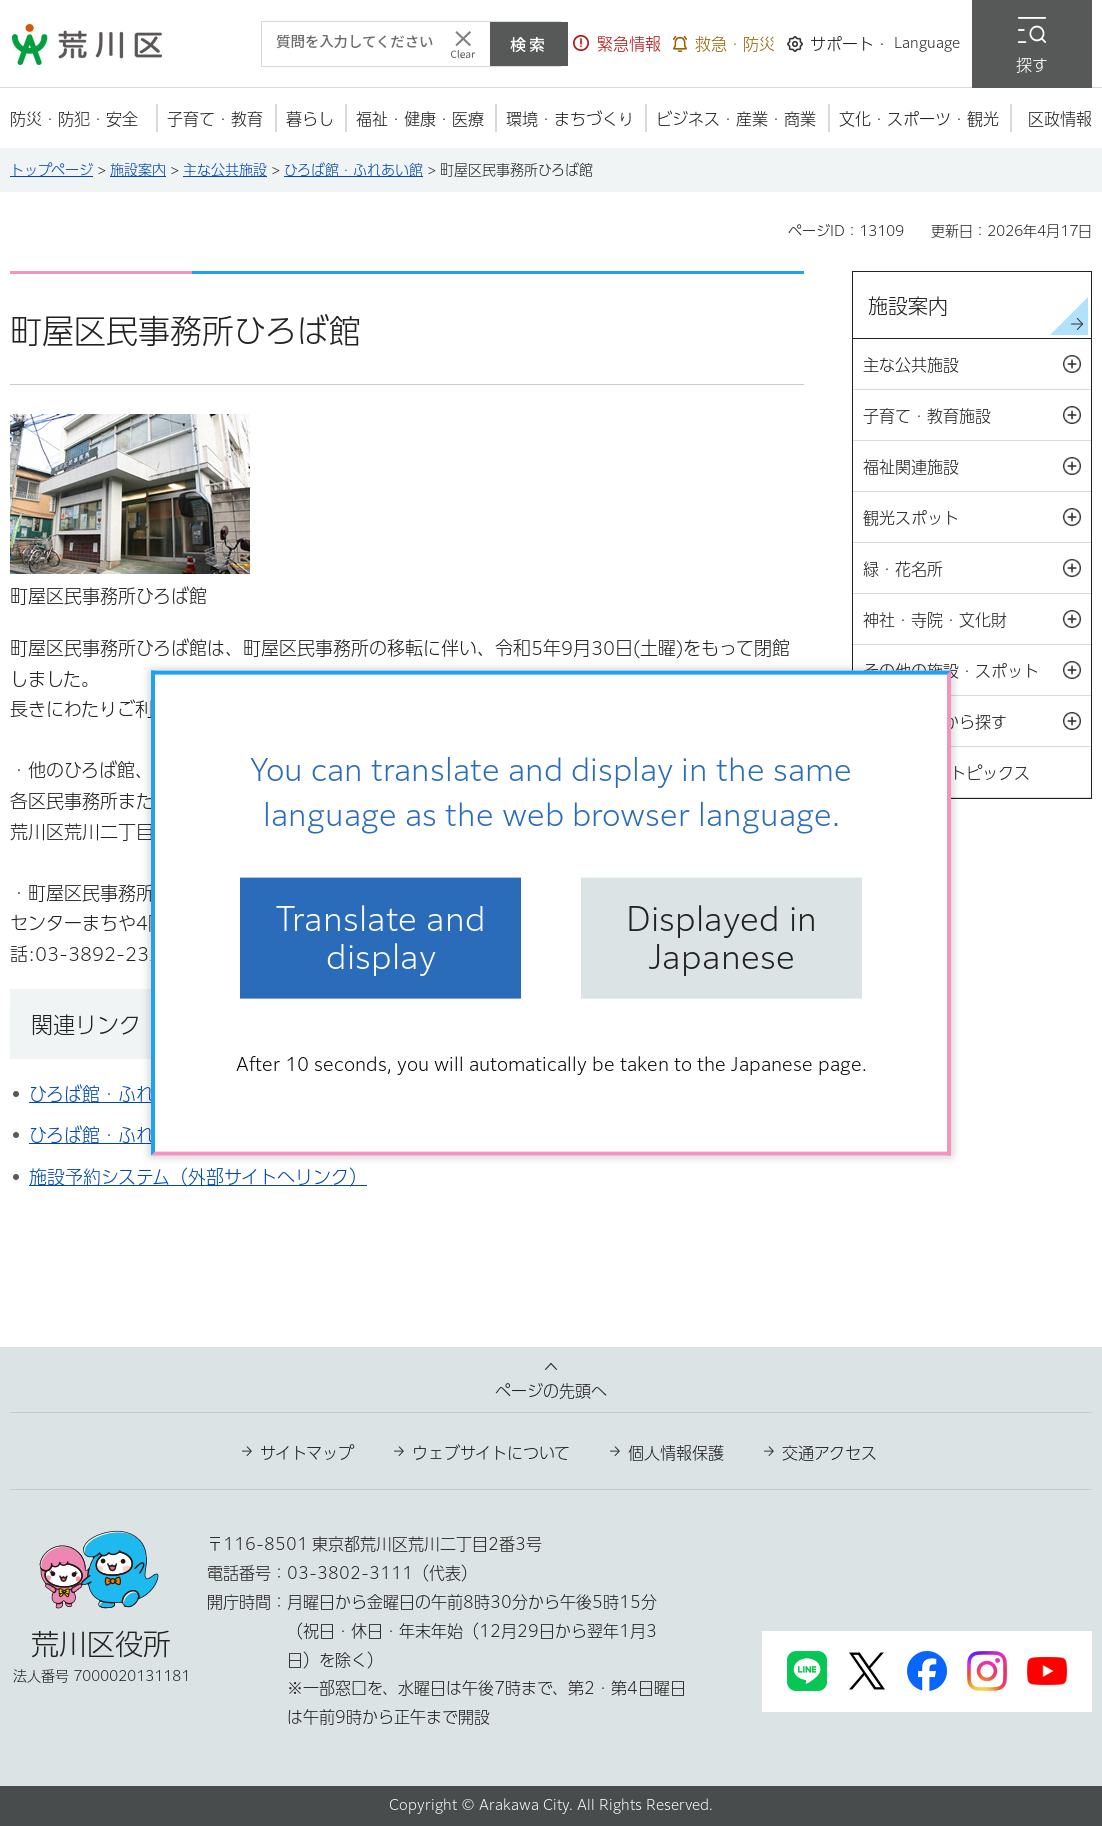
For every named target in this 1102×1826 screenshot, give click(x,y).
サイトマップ (307, 1453)
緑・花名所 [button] (977, 569)
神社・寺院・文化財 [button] (977, 620)
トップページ (51, 170)
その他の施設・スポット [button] (977, 671)
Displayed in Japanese (721, 938)
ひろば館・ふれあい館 (353, 170)
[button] (617, 44)
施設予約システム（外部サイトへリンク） (198, 1177)
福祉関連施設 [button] (977, 467)
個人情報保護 (676, 1453)
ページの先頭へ (551, 1391)
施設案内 (138, 170)
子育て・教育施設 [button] (977, 416)
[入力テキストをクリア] (463, 44)
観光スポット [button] (977, 518)
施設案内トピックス (958, 773)
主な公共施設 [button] (977, 365)
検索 (529, 44)
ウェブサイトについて (491, 1453)
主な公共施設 (225, 170)
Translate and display (381, 938)
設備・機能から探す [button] (977, 722)
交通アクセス (829, 1453)
